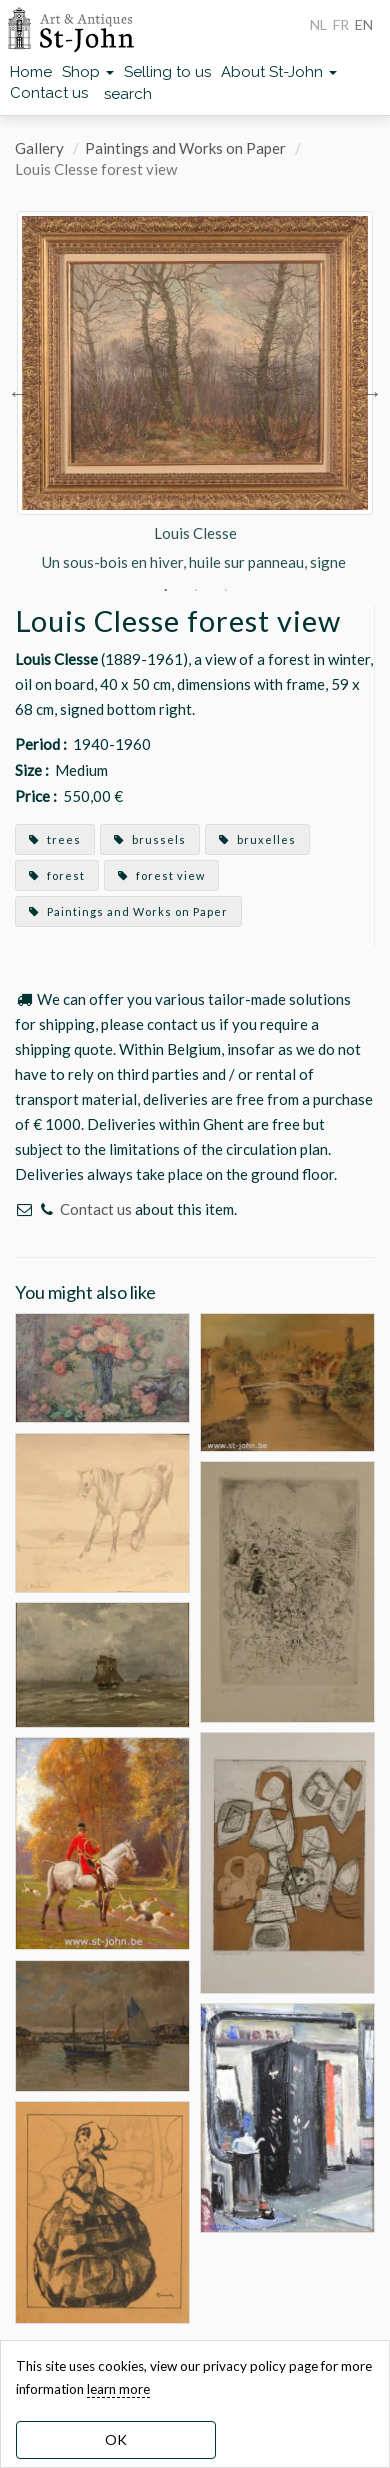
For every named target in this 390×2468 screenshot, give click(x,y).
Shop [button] (88, 72)
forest (57, 875)
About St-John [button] (279, 72)
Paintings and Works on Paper (185, 148)
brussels (150, 839)
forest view (161, 875)
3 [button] (225, 590)
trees (55, 839)
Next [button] (372, 392)
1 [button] (165, 590)
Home (31, 72)
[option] (195, 392)
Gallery (39, 148)
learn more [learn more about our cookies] (118, 2389)
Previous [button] (18, 392)
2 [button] (195, 590)
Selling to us (167, 72)
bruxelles (257, 839)
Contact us (49, 93)
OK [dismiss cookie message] (116, 2439)
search (128, 94)
